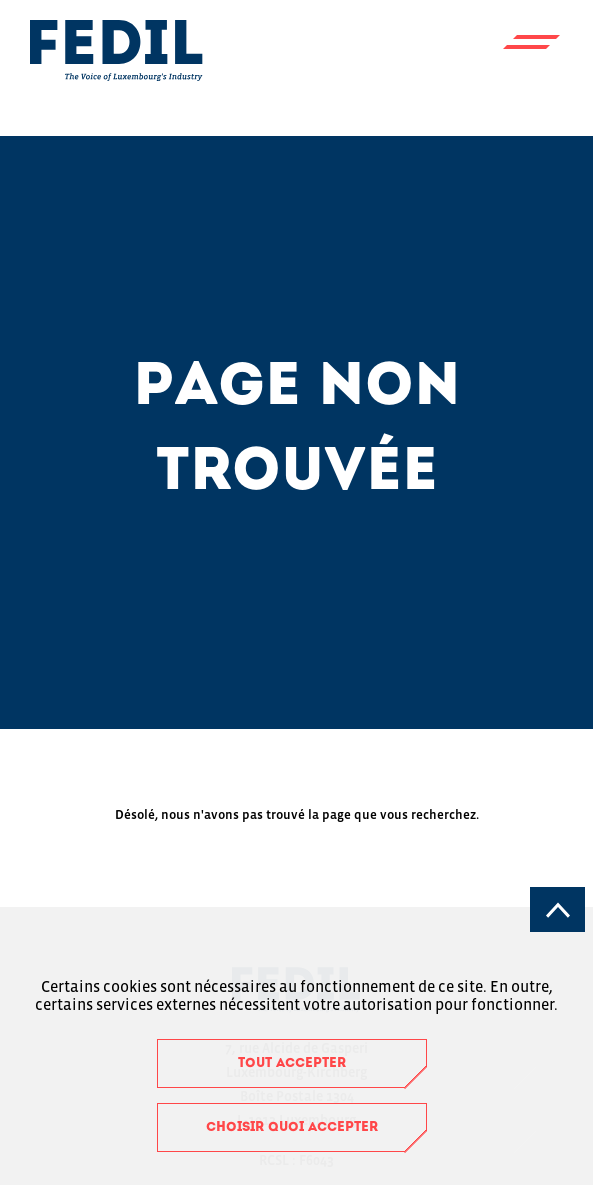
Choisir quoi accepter (292, 1127)
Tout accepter (292, 1063)
